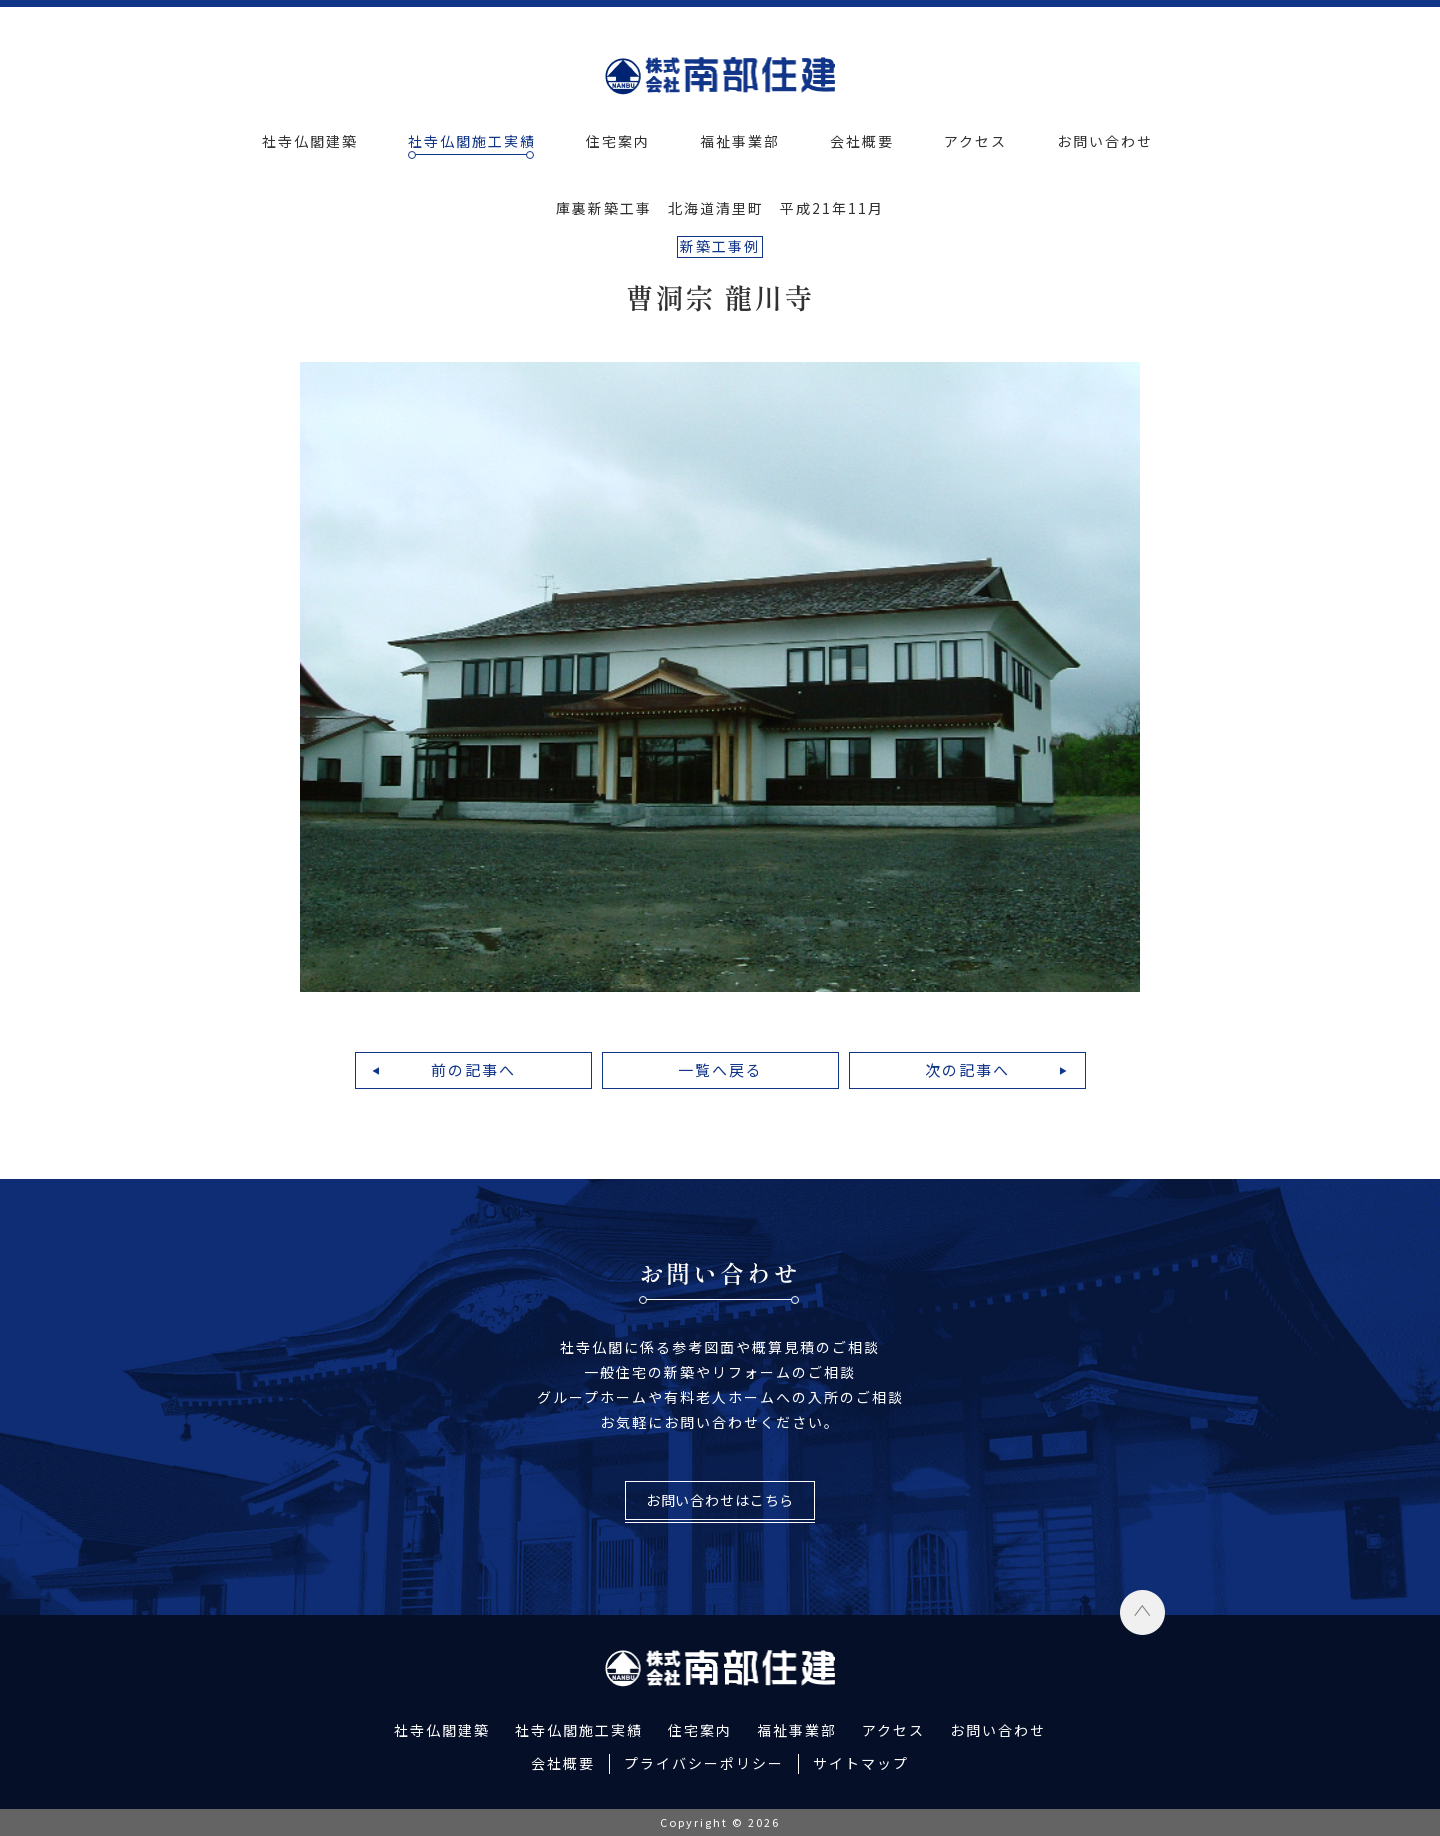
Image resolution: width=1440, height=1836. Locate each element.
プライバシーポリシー (704, 1763)
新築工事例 (720, 246)
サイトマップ (861, 1763)
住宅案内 (618, 141)
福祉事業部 (740, 141)
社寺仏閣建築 (310, 141)
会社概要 (862, 141)
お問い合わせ (1105, 141)
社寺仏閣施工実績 (472, 141)
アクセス (975, 141)
